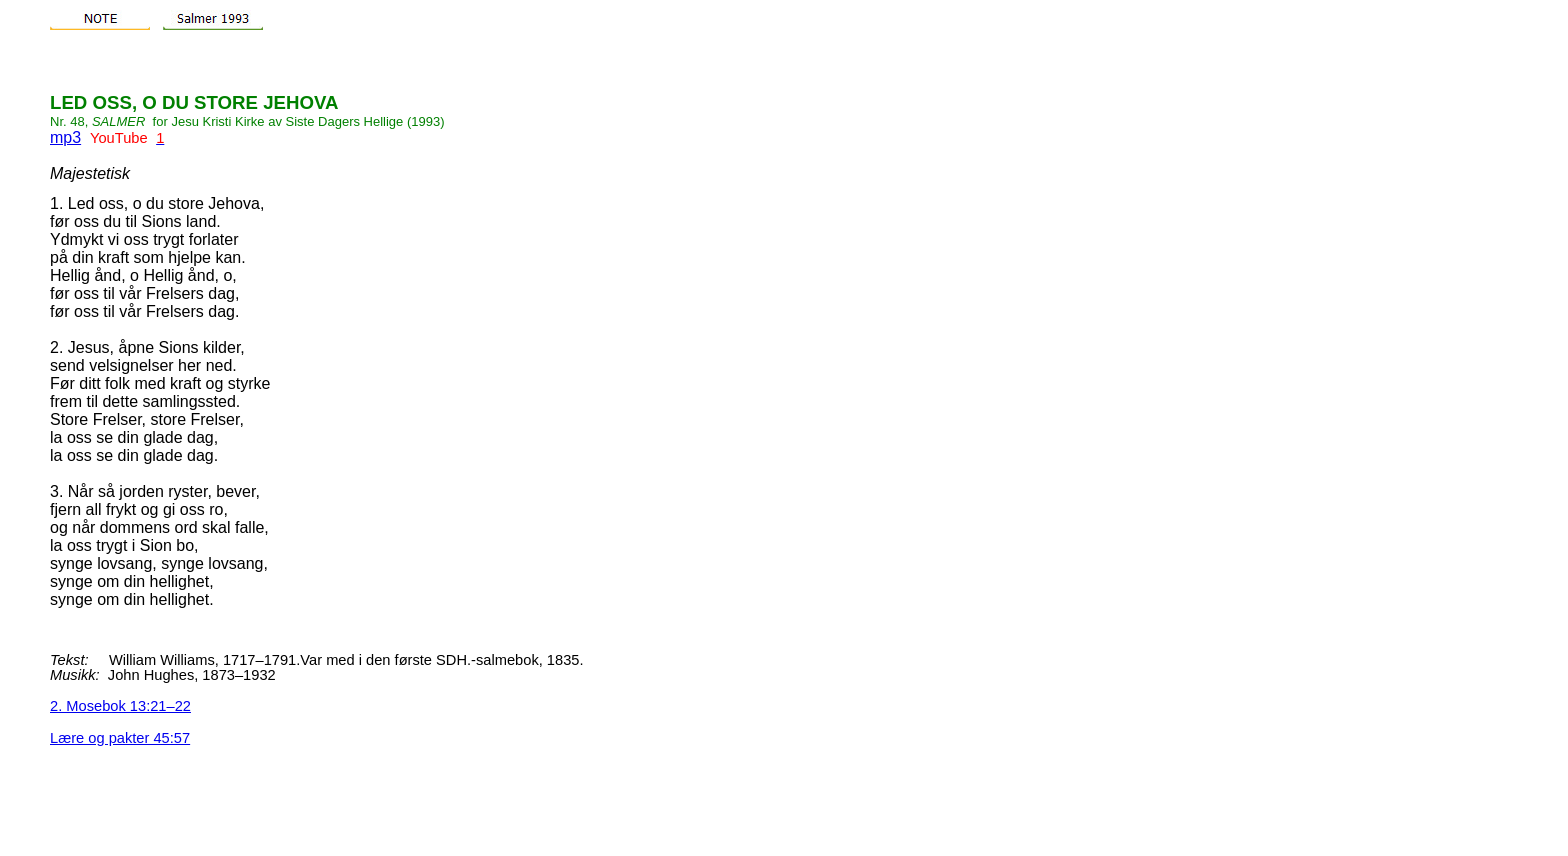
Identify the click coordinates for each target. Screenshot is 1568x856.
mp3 (65, 137)
